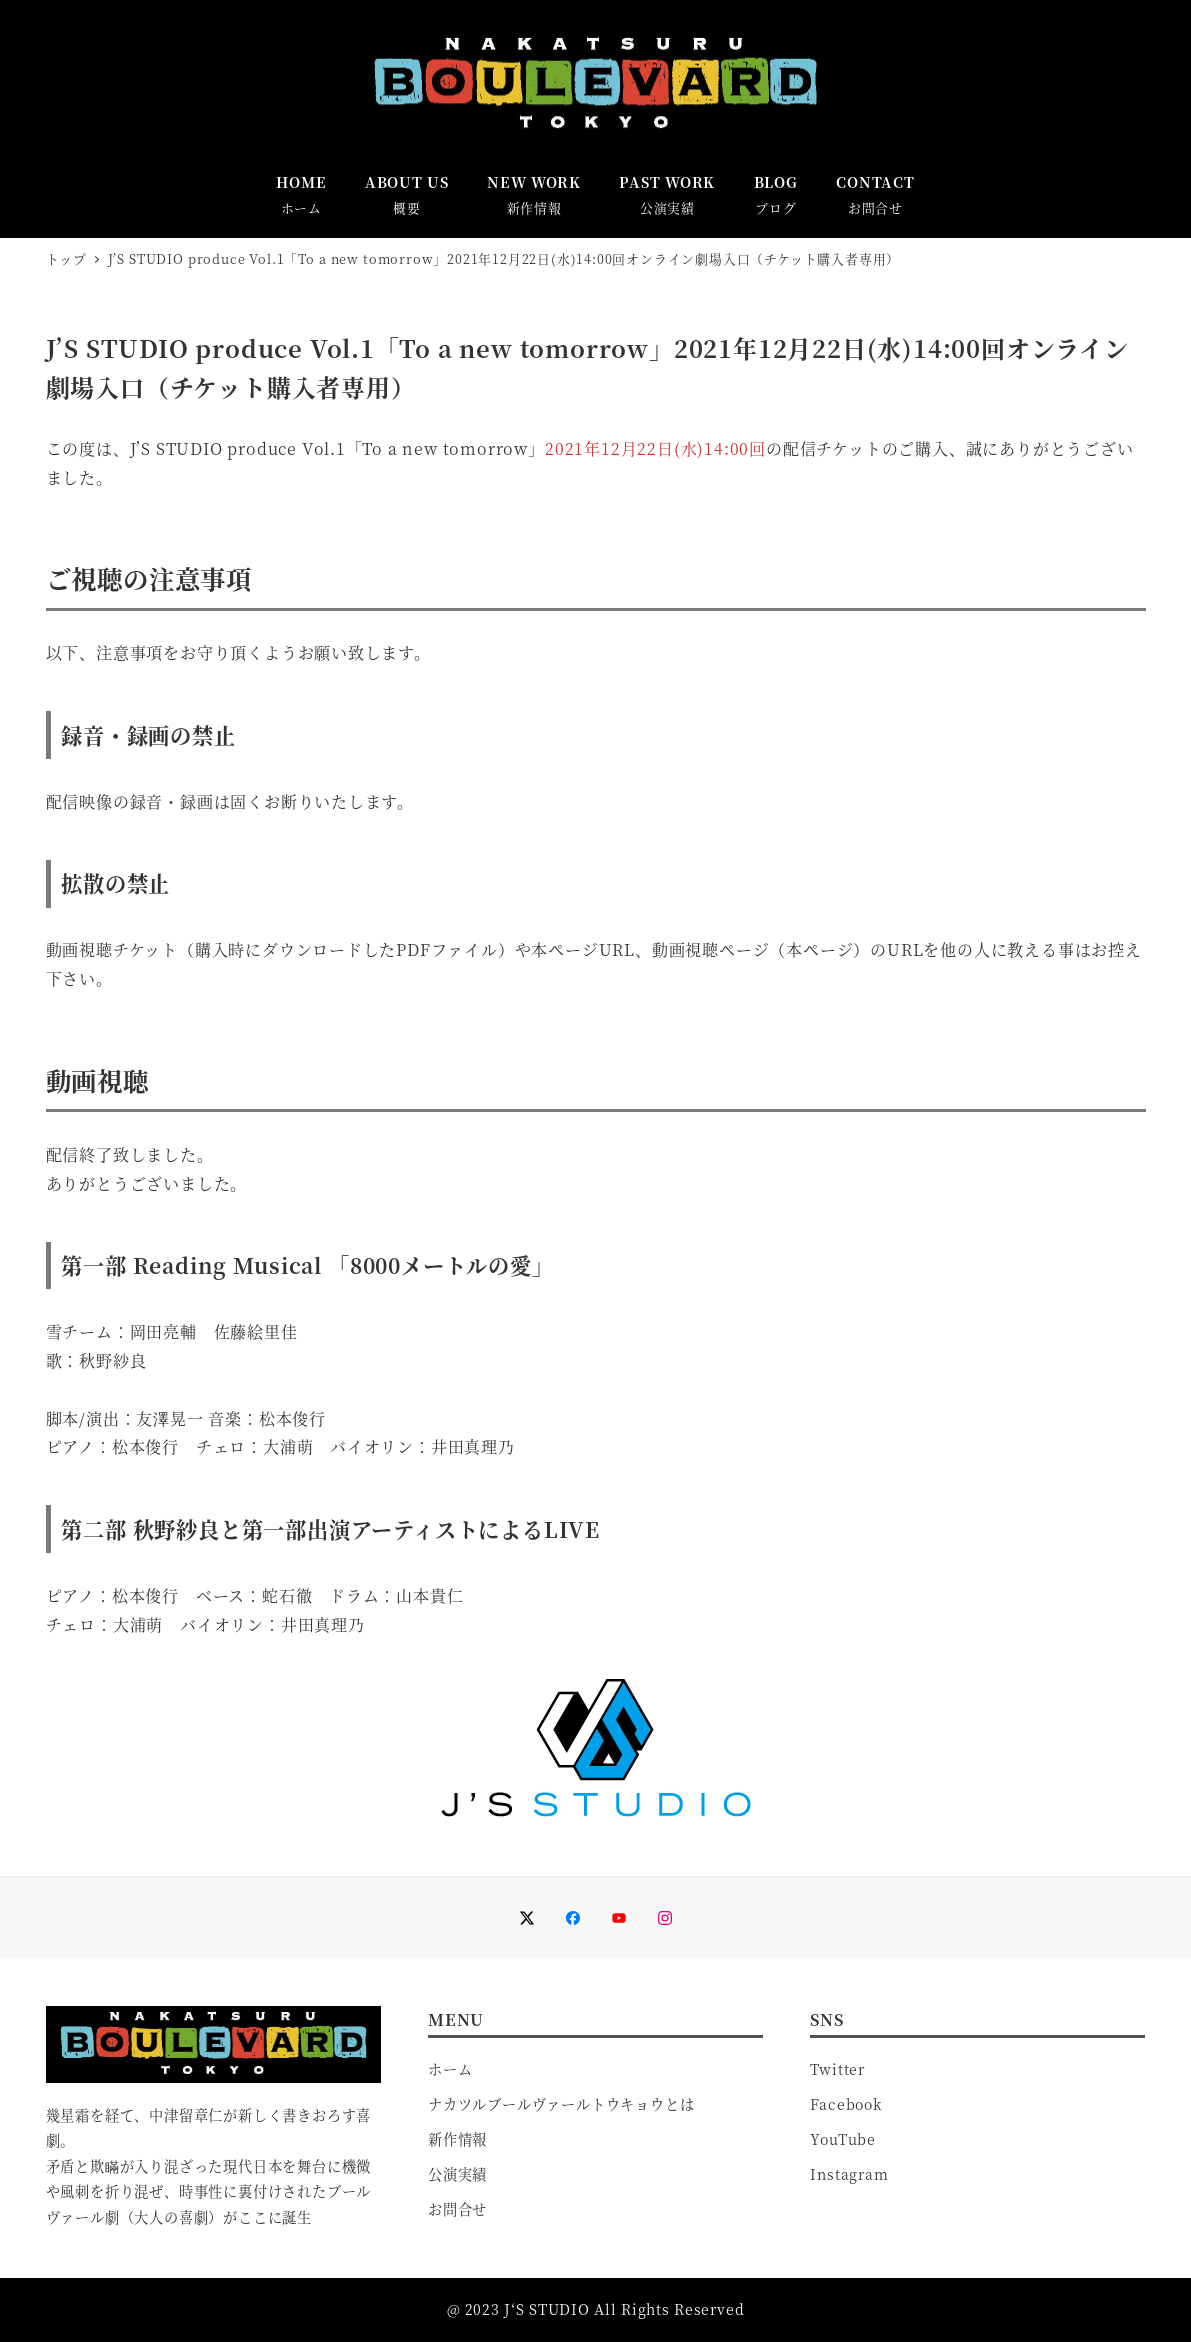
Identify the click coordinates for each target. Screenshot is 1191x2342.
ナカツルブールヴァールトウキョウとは (561, 2104)
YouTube (843, 2139)
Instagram (849, 2174)
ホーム (450, 2069)
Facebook (845, 2104)
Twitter (837, 2069)
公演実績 (457, 2174)
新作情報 (457, 2139)
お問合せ (457, 2209)
